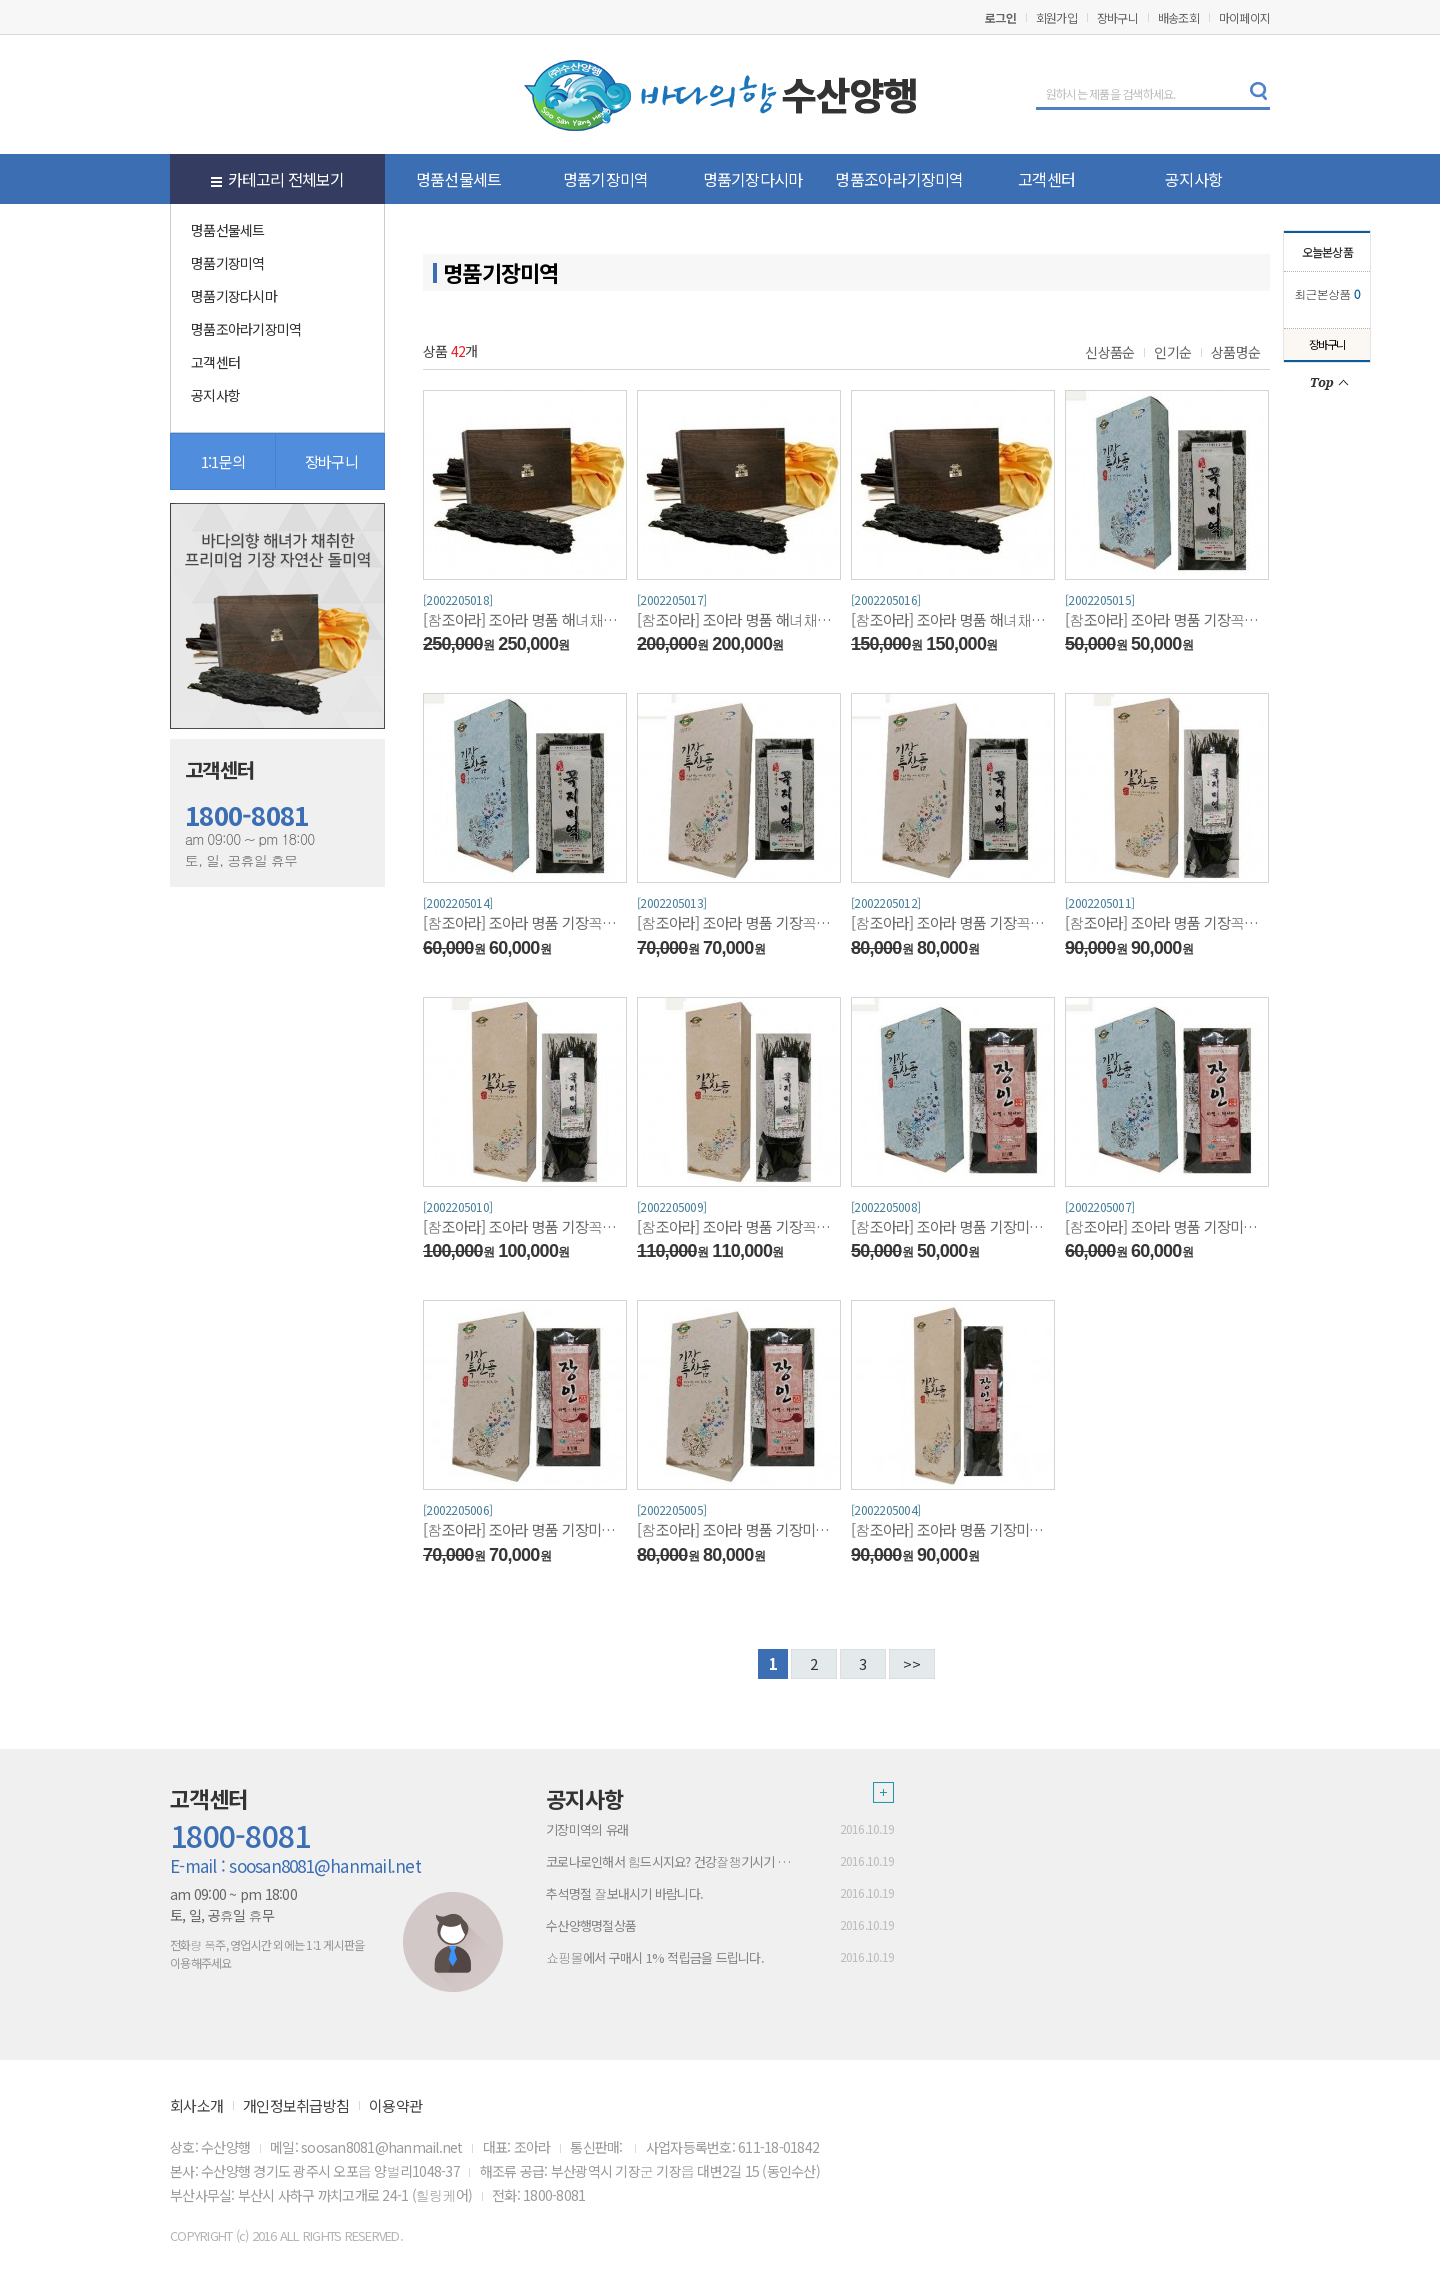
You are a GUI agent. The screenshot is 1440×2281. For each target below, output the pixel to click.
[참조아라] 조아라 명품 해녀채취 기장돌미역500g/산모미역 (525, 619)
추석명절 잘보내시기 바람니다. (624, 1893)
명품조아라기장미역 (899, 179)
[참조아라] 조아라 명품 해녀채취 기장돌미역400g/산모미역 (739, 619)
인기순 (1172, 352)
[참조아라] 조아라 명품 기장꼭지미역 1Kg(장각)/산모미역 (739, 1226)
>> (912, 1663)
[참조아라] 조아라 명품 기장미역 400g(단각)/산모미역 (953, 1226)
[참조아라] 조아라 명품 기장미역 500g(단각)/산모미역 (1167, 1226)
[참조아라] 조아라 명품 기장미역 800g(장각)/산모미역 (953, 1529)
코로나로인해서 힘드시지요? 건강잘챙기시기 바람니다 (673, 1861)
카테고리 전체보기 (278, 179)
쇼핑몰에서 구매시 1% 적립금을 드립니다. (655, 1957)
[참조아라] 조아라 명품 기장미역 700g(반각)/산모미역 (739, 1529)
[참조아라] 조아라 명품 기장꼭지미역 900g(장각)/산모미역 (525, 1226)
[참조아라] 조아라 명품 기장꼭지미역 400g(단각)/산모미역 (1167, 619)
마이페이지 (1244, 17)
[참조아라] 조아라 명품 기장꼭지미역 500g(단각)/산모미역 (525, 922)
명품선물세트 (459, 179)
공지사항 (1193, 179)
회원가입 (1056, 17)
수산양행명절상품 (591, 1925)
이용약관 (395, 2105)
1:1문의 (223, 461)
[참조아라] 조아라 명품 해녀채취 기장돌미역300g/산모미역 (953, 619)
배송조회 (1178, 17)
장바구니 (1117, 17)
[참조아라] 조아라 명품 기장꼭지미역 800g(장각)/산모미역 (1167, 922)
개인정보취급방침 (296, 2105)
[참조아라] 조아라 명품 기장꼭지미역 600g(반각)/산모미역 (739, 922)
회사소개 (196, 2105)
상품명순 (1235, 352)
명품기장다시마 (753, 179)
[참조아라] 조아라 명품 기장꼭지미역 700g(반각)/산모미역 (953, 922)
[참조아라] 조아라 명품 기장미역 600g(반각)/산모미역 (525, 1529)
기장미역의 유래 (587, 1829)
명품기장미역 (606, 179)
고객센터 (1046, 179)
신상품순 (1109, 352)
